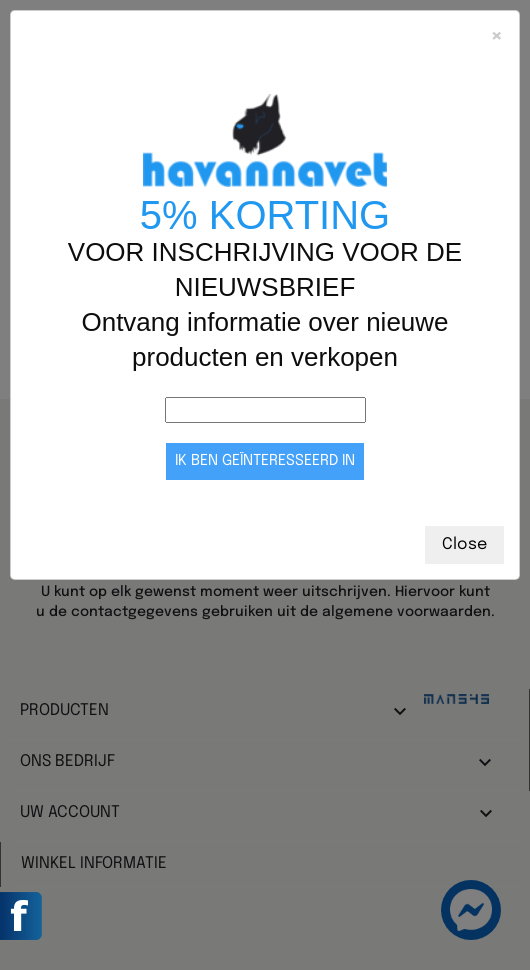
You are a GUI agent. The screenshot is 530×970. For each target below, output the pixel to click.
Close (464, 544)
